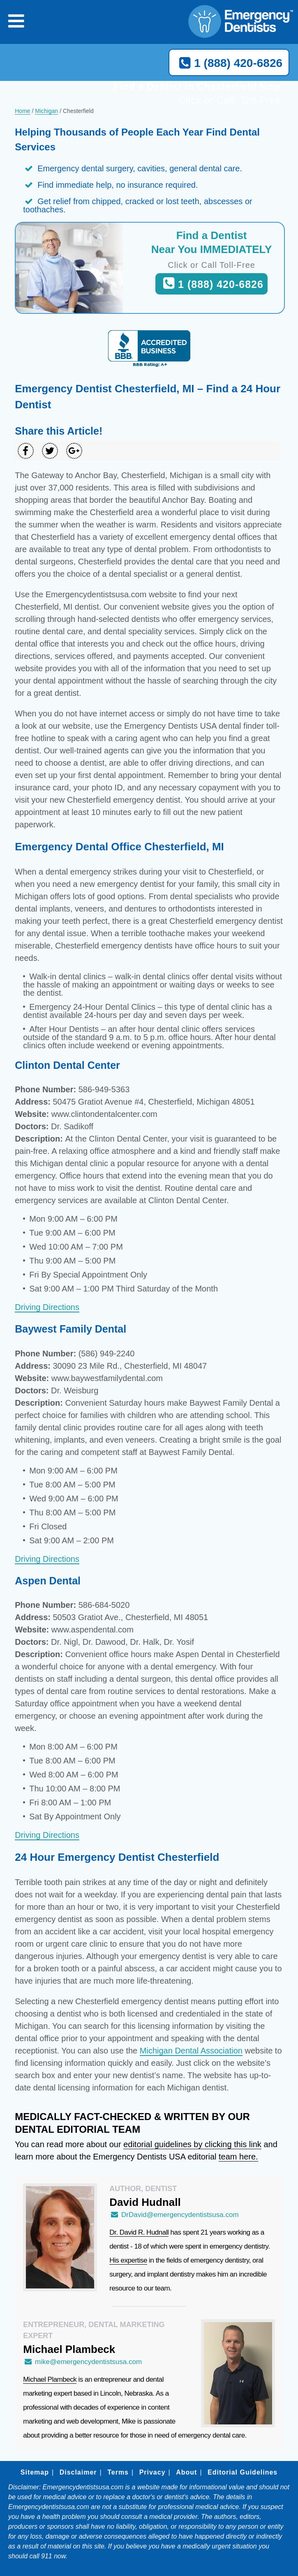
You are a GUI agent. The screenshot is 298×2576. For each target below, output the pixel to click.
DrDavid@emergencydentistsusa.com (173, 2215)
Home (22, 111)
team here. (238, 2156)
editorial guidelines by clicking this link (192, 2144)
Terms (118, 2472)
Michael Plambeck (49, 2379)
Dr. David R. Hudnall (139, 2232)
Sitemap (35, 2472)
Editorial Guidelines (242, 2472)
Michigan (46, 111)
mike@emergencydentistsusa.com (82, 2362)
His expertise (128, 2260)
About (186, 2472)
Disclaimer (78, 2472)
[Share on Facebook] (25, 451)
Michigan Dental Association (191, 2050)
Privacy (152, 2472)
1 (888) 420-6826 (229, 63)
